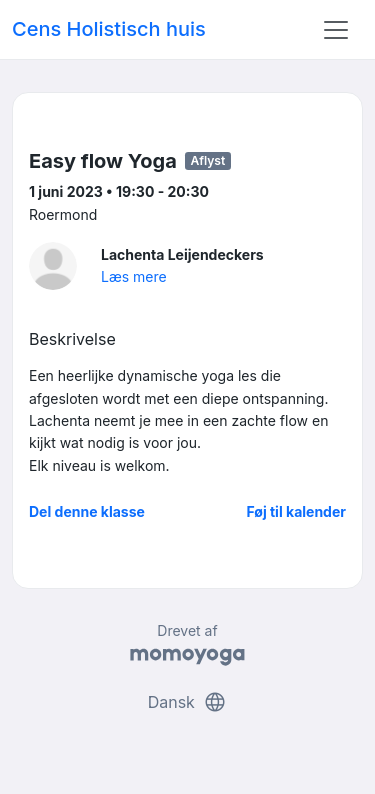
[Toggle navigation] (336, 30)
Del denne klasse (87, 511)
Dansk (188, 702)
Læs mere (134, 276)
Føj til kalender (296, 511)
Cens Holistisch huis (109, 29)
